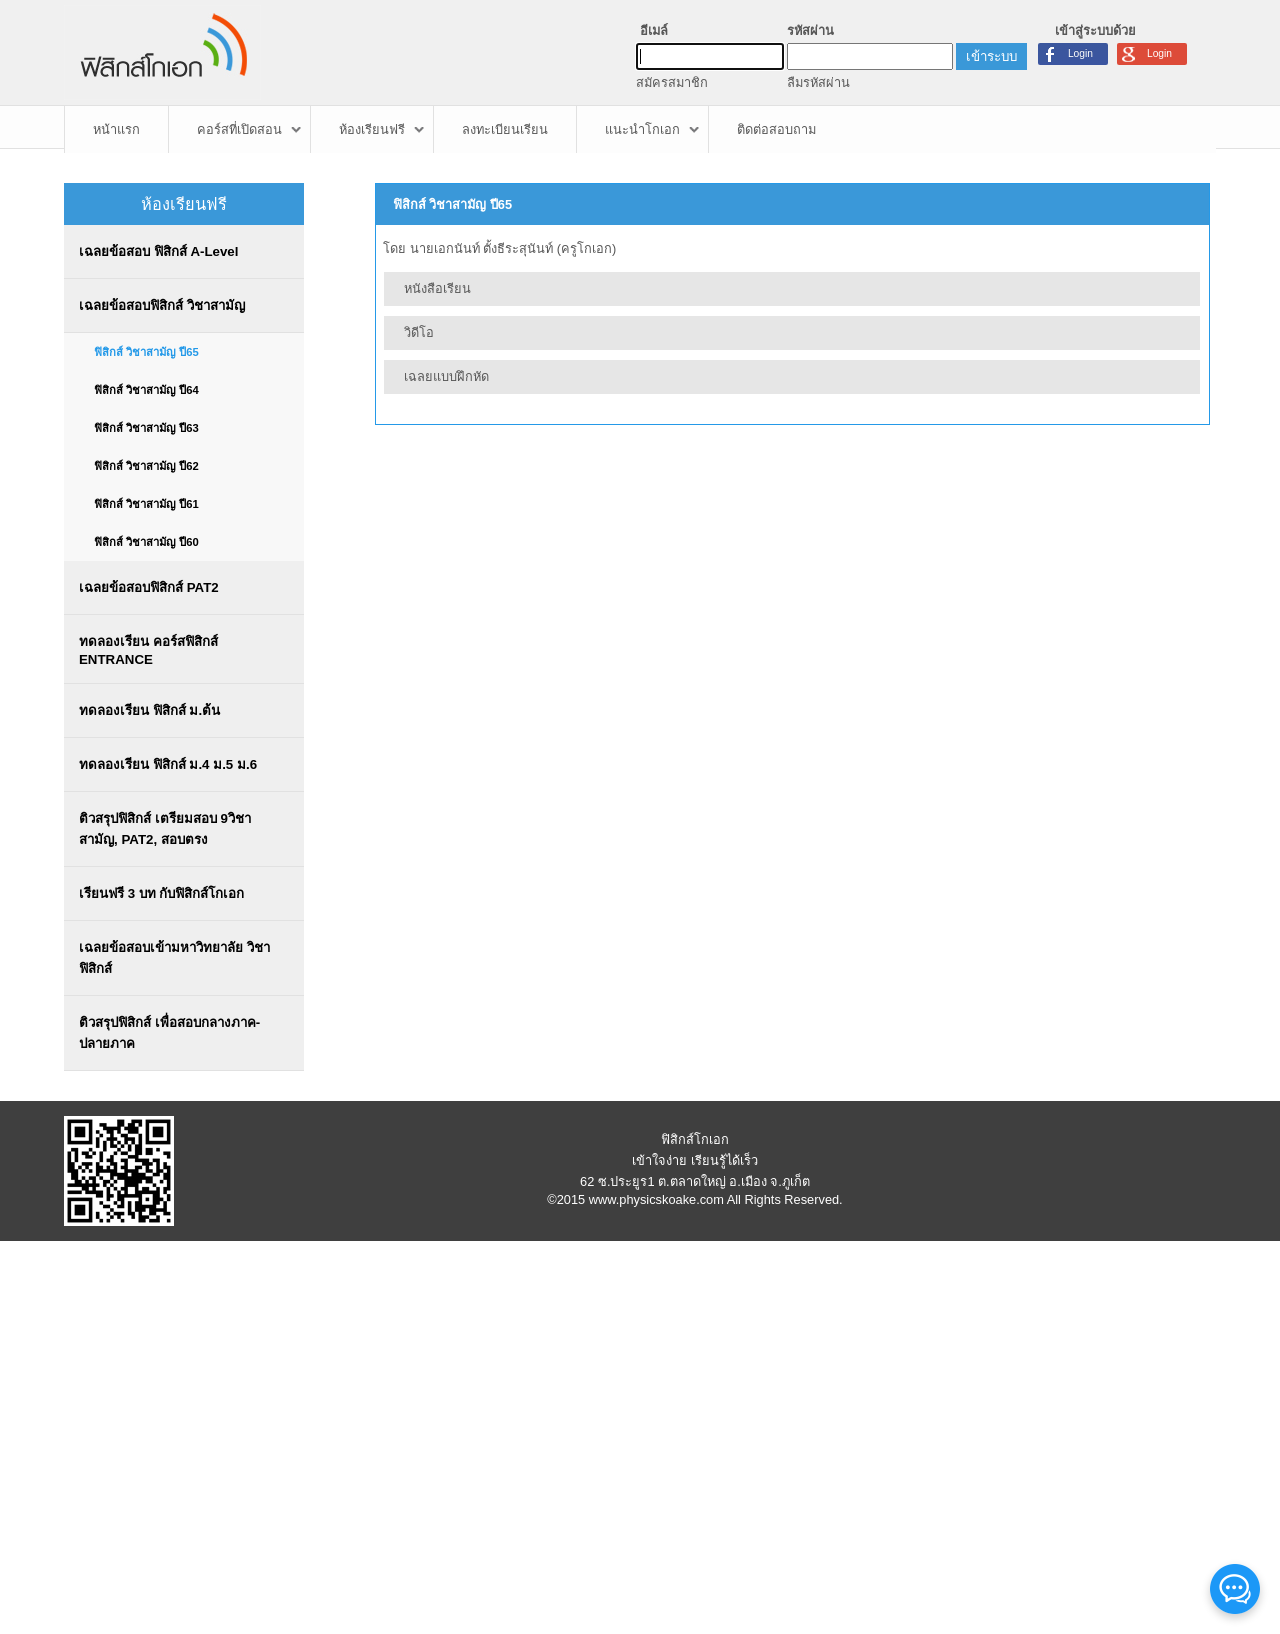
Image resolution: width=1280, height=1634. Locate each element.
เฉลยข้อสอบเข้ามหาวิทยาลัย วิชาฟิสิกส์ (174, 958)
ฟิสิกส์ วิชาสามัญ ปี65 (146, 352)
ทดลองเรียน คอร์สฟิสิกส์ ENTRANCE (148, 650)
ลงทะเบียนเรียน (505, 129)
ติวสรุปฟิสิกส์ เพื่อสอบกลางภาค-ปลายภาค (169, 1033)
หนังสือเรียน (437, 288)
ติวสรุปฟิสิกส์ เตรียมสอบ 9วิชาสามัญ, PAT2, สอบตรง (165, 829)
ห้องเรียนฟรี (372, 129)
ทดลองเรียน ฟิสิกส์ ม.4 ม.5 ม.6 (168, 764)
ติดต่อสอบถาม (776, 129)
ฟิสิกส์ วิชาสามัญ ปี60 (146, 542)
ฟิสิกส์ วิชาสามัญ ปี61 (146, 504)
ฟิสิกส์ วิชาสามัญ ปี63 (146, 428)
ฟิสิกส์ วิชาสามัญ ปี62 (146, 466)
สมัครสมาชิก (672, 82)
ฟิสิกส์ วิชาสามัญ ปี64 (146, 390)
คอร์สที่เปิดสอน (239, 129)
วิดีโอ (419, 332)
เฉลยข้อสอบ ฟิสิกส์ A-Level (158, 251)
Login (1159, 53)
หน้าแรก (116, 129)
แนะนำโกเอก (642, 129)
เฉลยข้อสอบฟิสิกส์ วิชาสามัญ (162, 305)
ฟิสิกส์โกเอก (695, 1139)
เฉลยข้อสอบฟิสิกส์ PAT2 (149, 587)
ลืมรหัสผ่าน (818, 82)
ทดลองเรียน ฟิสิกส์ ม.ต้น (149, 710)
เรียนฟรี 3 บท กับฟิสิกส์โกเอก (161, 893)
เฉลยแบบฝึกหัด (446, 376)
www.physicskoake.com (656, 1199)
